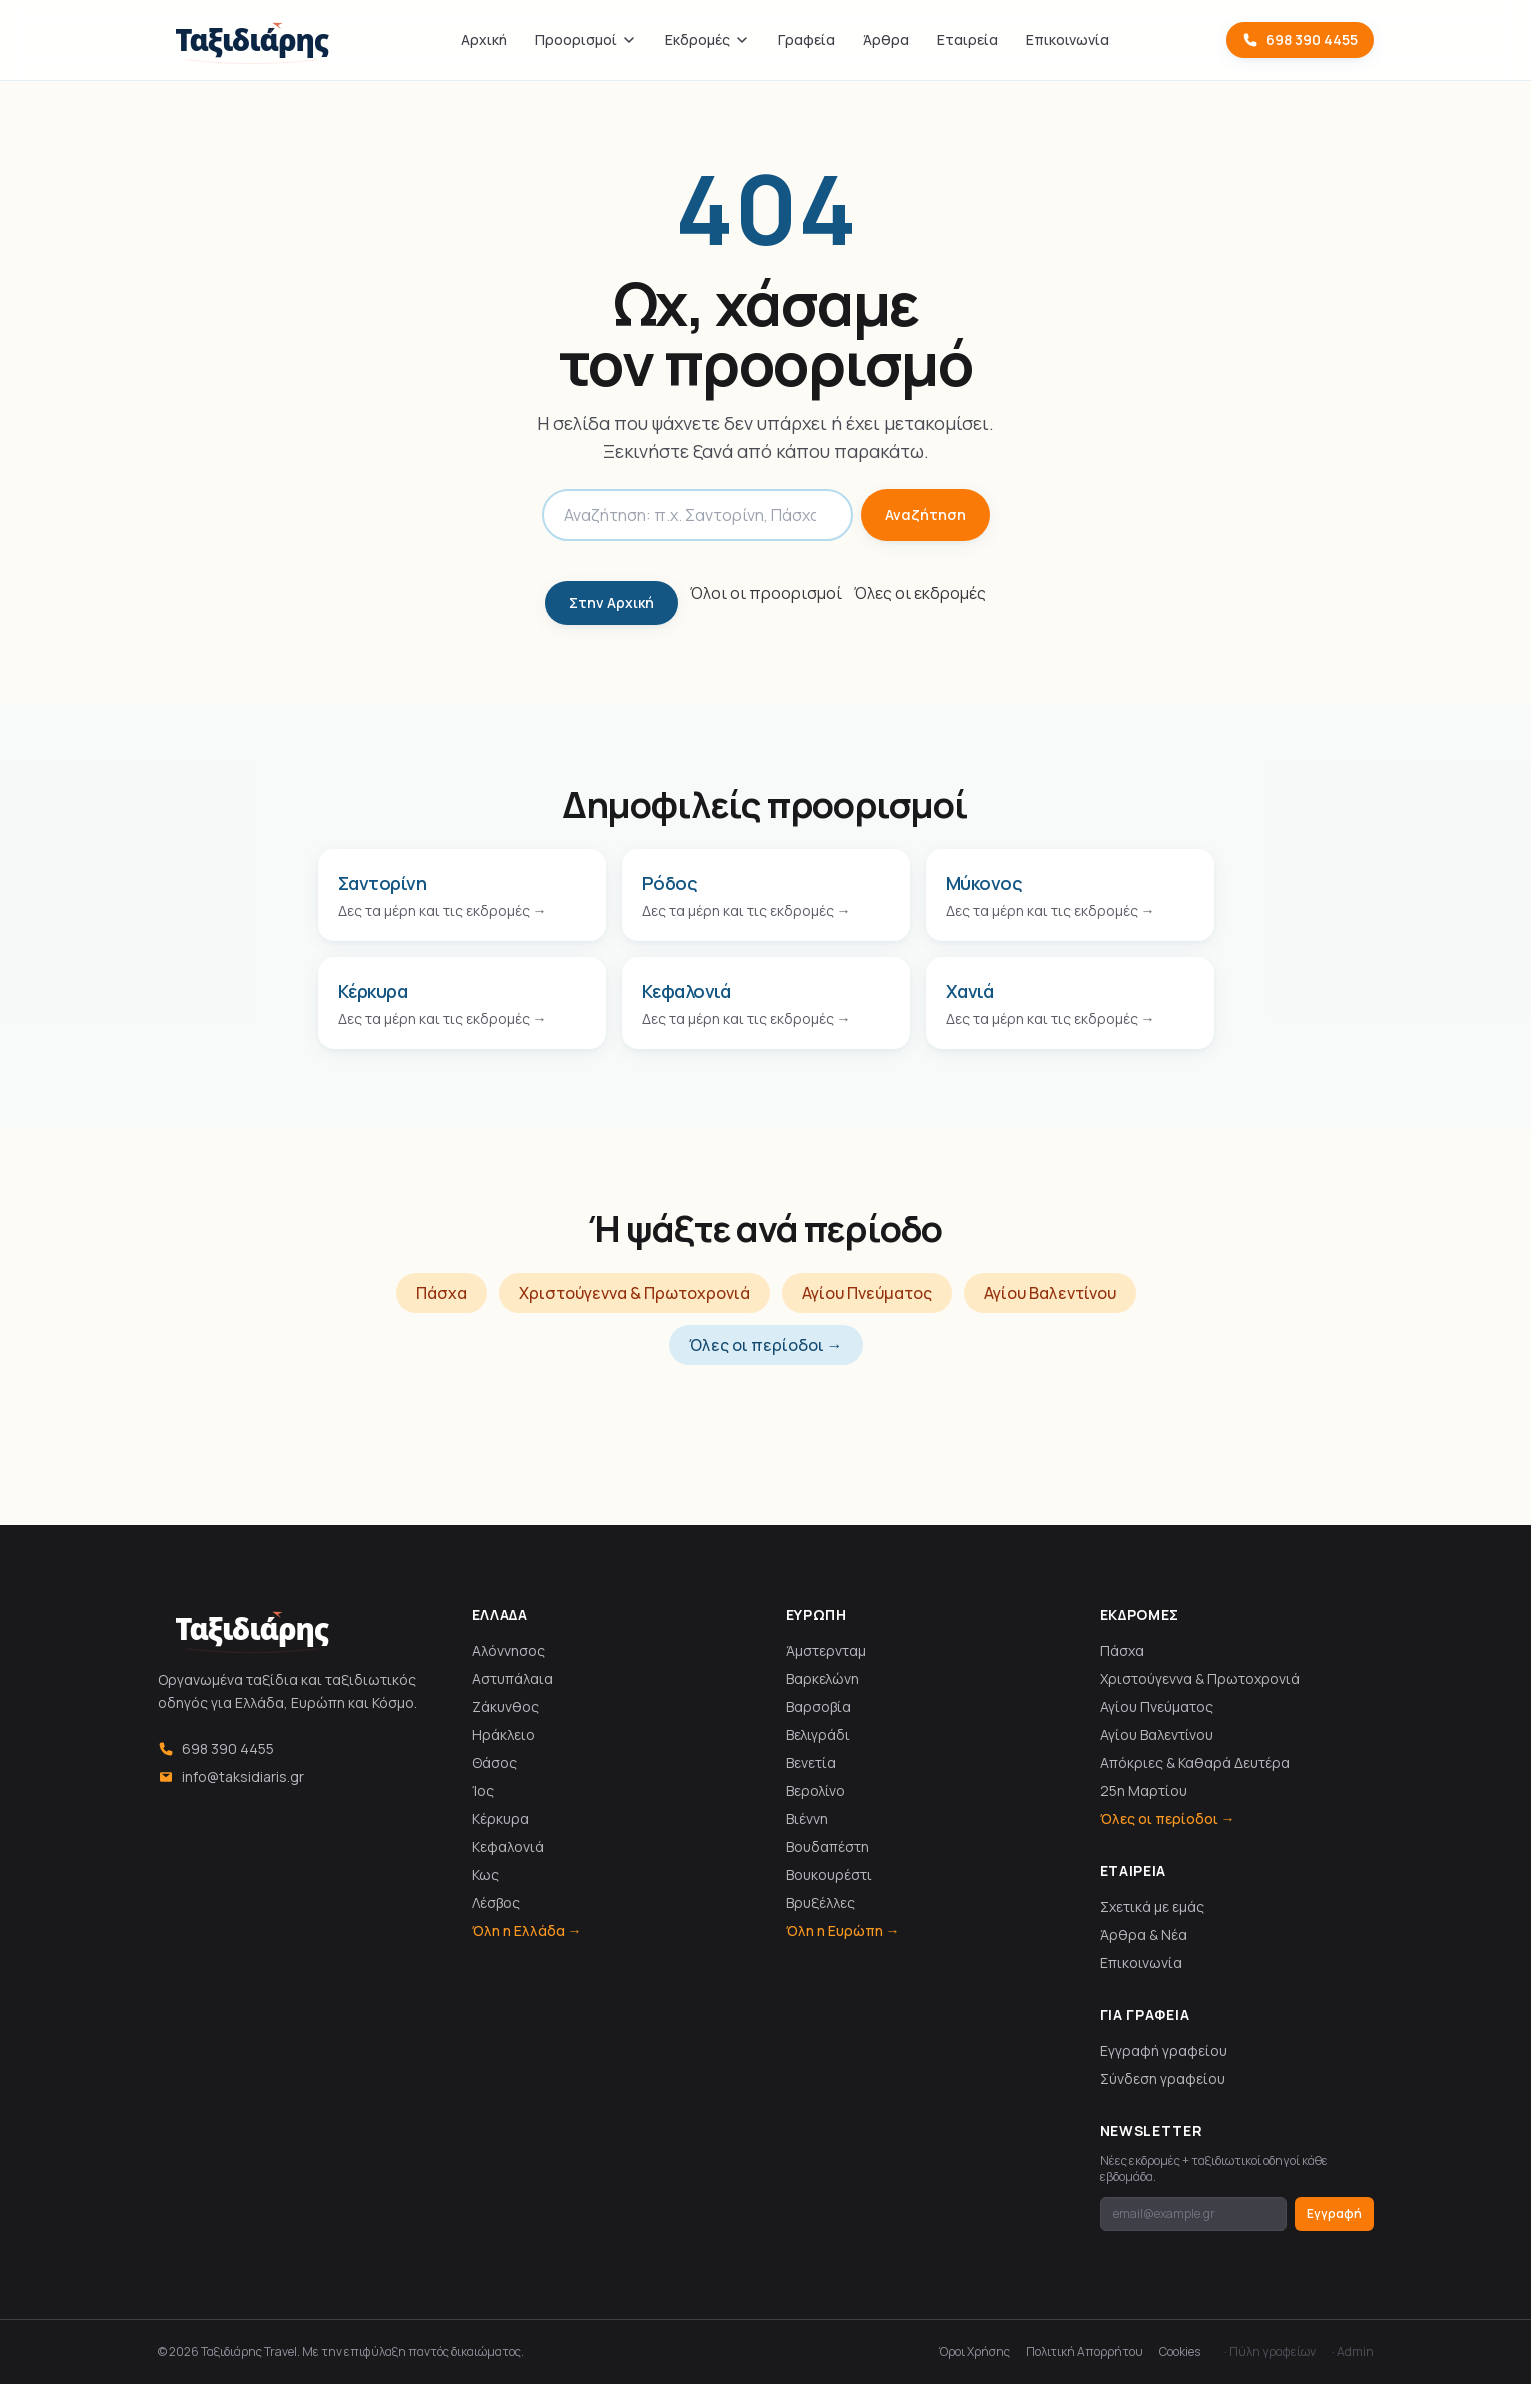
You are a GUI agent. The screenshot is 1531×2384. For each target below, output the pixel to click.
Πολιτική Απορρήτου (1084, 2352)
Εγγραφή (1334, 2213)
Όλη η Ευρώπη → (843, 1930)
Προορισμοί (586, 39)
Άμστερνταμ (826, 1650)
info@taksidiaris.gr (231, 1776)
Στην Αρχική (611, 602)
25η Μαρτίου (1143, 1790)
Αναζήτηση (925, 514)
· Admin (1353, 2352)
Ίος (483, 1790)
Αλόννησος (508, 1650)
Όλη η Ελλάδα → (527, 1930)
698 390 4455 (1300, 39)
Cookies (1179, 2352)
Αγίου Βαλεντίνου (1050, 1293)
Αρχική (484, 39)
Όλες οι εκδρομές (920, 593)
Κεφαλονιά (508, 1846)
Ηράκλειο (503, 1734)
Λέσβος (496, 1902)
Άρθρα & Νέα (1143, 1934)
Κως (485, 1874)
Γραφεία (806, 39)
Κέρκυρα (500, 1818)
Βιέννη (807, 1818)
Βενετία (811, 1762)
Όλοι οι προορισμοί (766, 593)
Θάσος (494, 1762)
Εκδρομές (707, 39)
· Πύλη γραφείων (1270, 2352)
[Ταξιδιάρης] (252, 40)
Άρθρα (886, 39)
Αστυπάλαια (512, 1678)
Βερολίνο (815, 1790)
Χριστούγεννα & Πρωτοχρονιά (634, 1293)
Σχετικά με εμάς (1152, 1906)
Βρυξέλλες (820, 1902)
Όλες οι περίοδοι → (766, 1345)
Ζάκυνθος (505, 1706)
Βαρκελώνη (822, 1678)
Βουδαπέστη (827, 1846)
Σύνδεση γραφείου (1162, 2078)
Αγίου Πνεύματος (867, 1293)
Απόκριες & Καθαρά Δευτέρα (1195, 1762)
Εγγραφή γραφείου (1163, 2050)
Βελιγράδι (818, 1734)
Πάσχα (441, 1293)
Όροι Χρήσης (974, 2352)
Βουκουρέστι (829, 1874)
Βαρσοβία (818, 1706)
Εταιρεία (967, 39)
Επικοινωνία (1067, 39)
